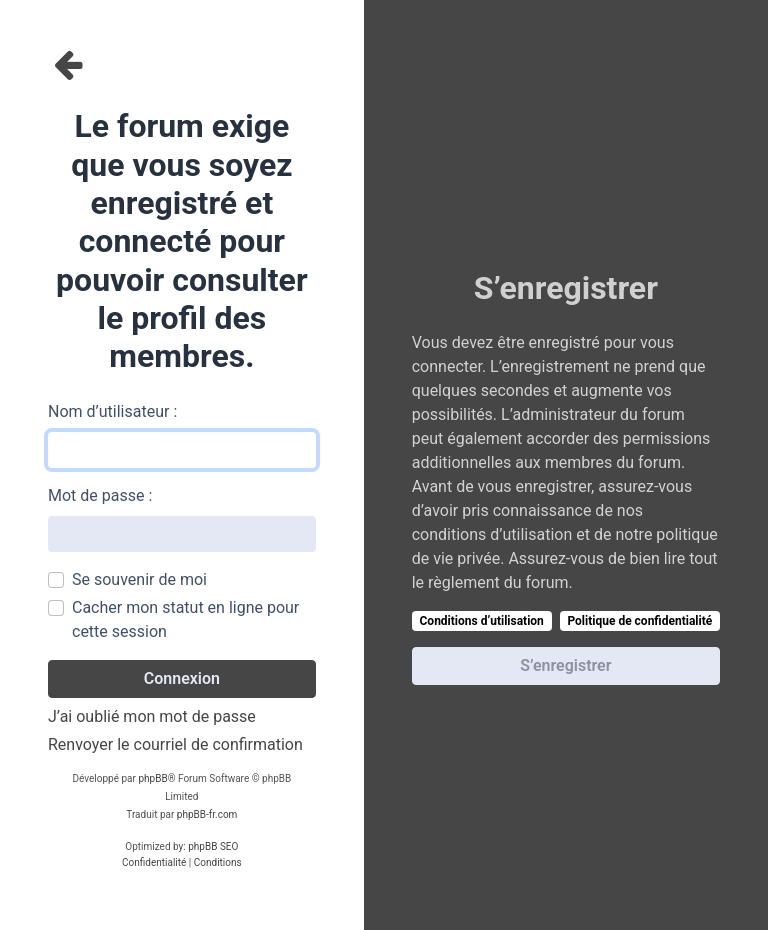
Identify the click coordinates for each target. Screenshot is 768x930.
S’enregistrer (565, 665)
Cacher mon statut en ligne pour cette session (185, 619)
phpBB (152, 778)
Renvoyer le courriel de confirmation (175, 744)
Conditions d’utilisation (482, 621)
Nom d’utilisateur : (112, 411)
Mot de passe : (100, 495)
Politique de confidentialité (639, 621)
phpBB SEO (213, 846)
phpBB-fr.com (207, 814)
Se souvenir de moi (139, 579)
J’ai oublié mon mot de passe (152, 716)
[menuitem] (154, 863)
